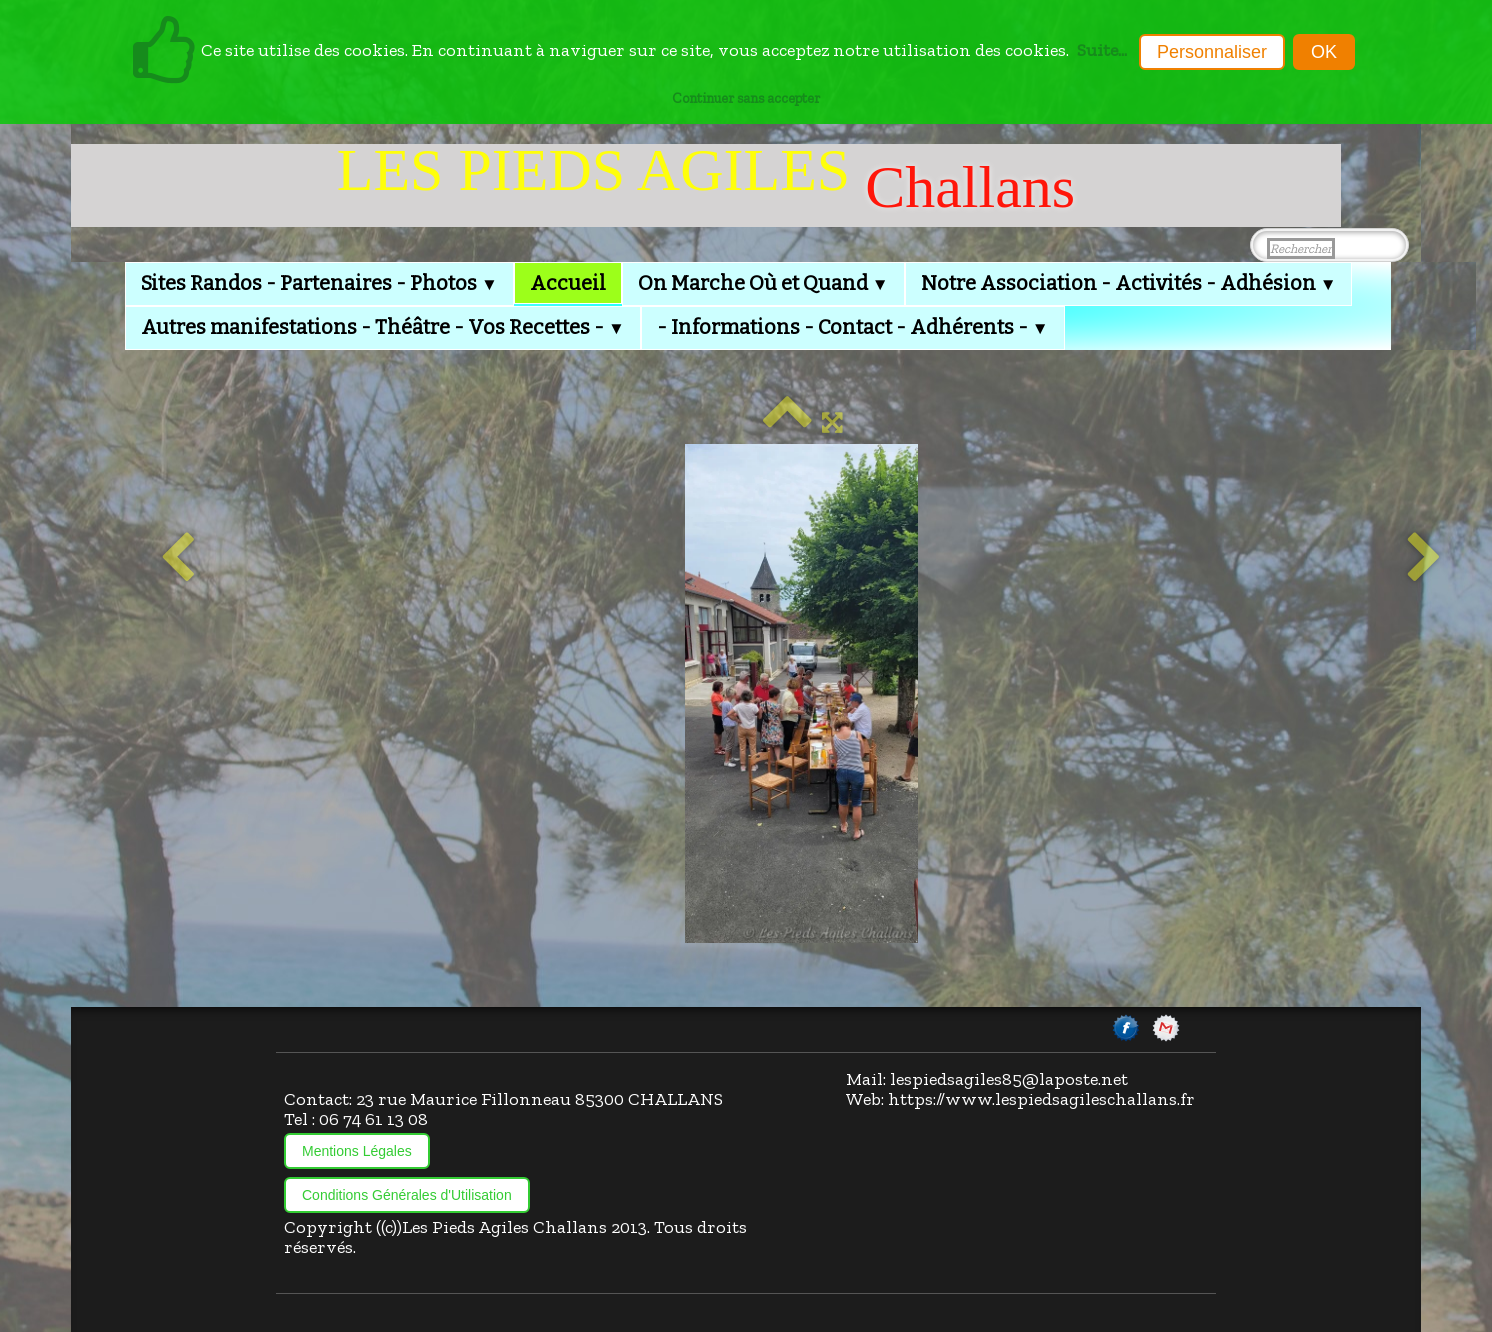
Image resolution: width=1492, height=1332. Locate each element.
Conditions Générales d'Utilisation (407, 1195)
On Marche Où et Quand (763, 283)
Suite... (1102, 50)
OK (1324, 52)
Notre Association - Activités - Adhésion (1129, 283)
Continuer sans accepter (746, 98)
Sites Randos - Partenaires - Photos (319, 283)
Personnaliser (1212, 52)
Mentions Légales (357, 1151)
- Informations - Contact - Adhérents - (853, 327)
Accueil (568, 283)
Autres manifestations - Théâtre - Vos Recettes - (383, 327)
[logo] (706, 185)
